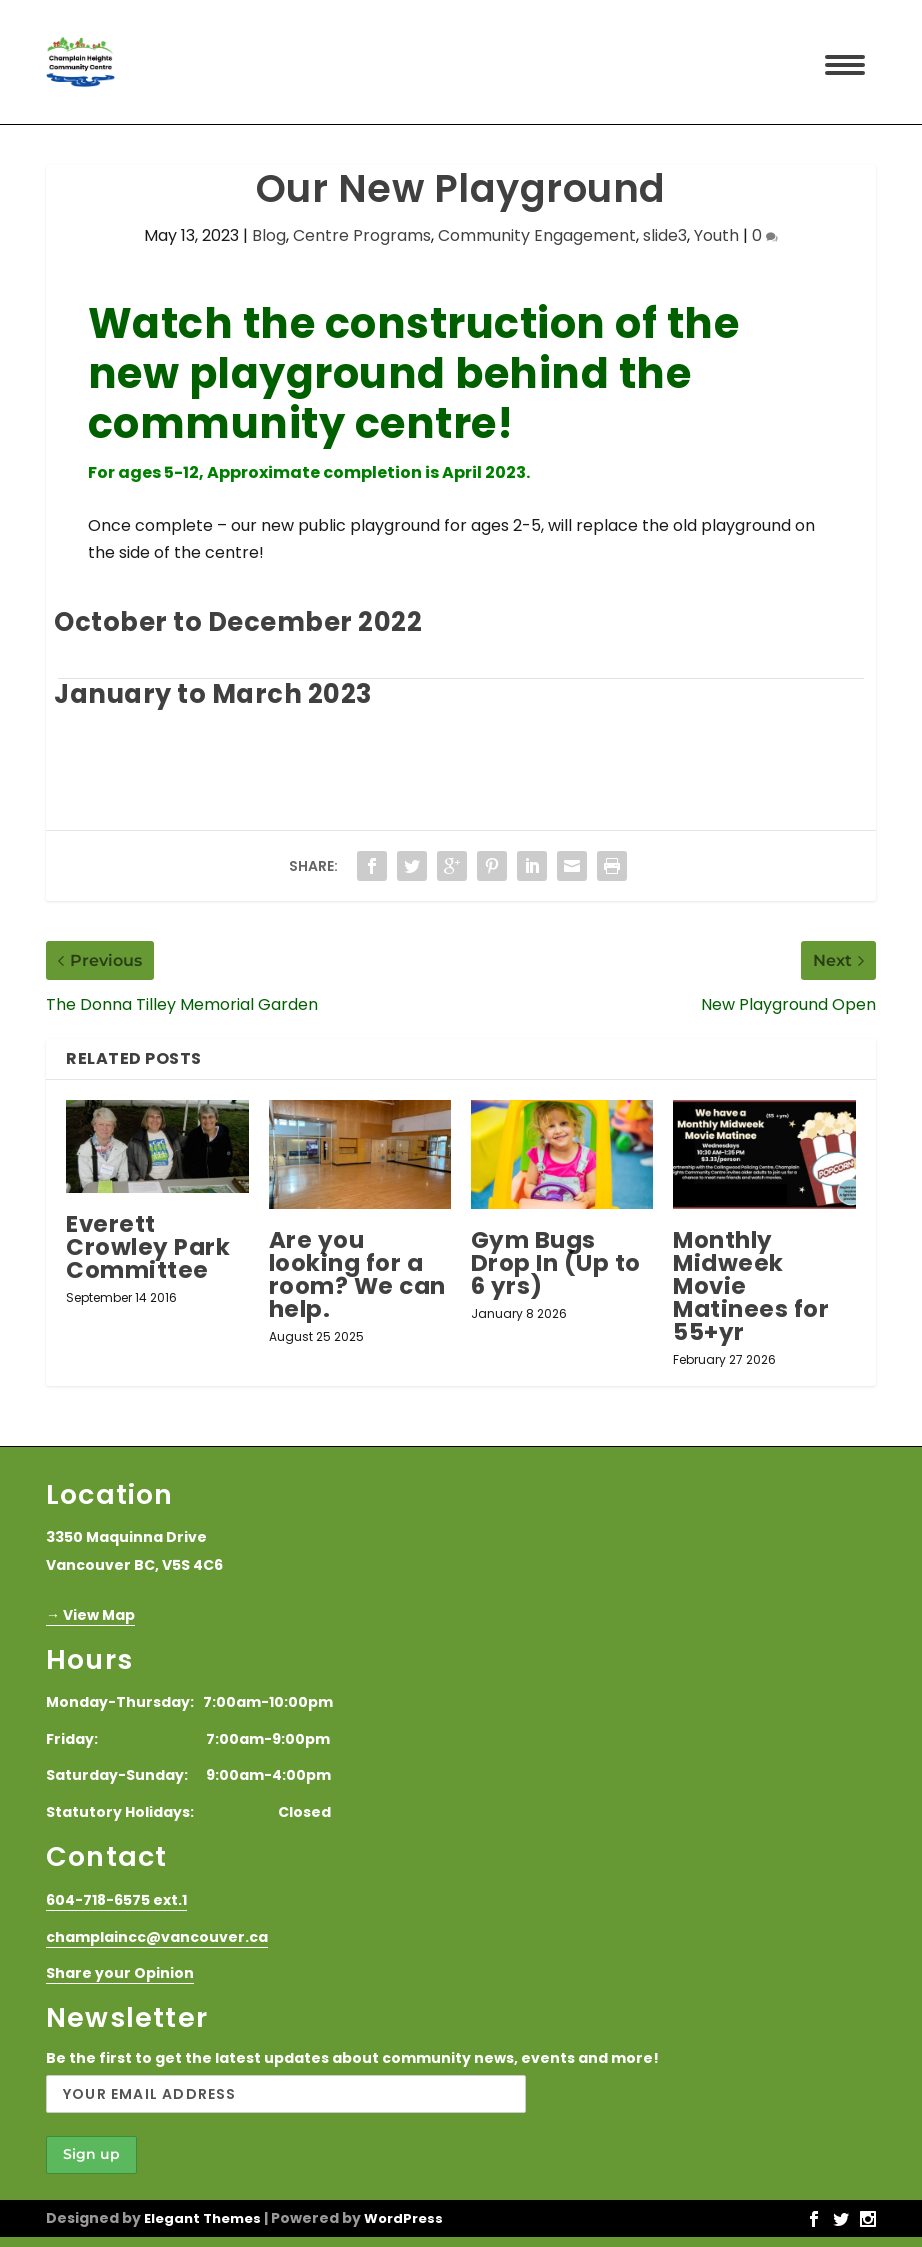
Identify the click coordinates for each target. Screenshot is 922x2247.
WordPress (403, 2218)
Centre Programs (362, 235)
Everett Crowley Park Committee (148, 1247)
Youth (716, 235)
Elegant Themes (202, 2218)
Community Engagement (537, 235)
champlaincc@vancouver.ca (157, 1937)
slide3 (665, 235)
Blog (269, 235)
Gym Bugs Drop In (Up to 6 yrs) (556, 1263)
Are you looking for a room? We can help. (357, 1274)
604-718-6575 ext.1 (116, 1900)
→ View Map (90, 1615)
